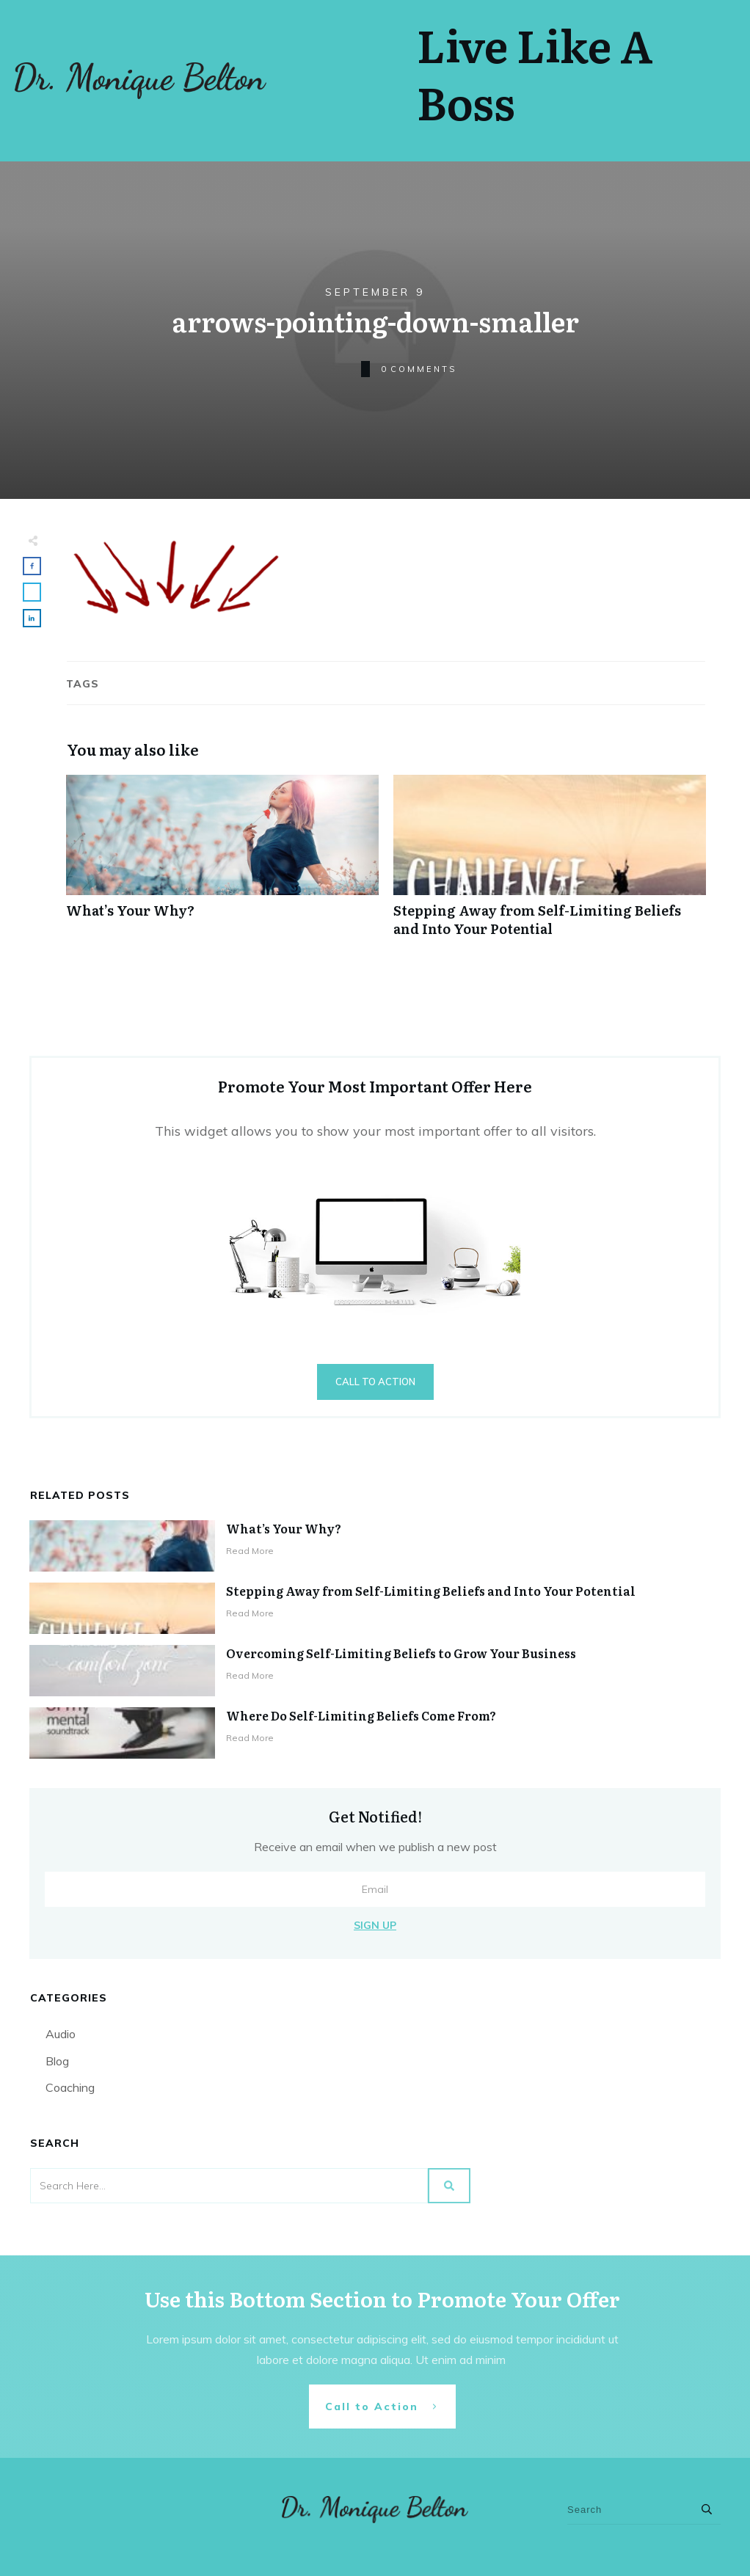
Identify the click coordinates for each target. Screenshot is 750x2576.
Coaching (70, 2087)
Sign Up (375, 1925)
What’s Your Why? (222, 863)
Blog (57, 2061)
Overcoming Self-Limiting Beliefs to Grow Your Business (401, 1653)
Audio (60, 2033)
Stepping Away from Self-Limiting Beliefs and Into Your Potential (549, 863)
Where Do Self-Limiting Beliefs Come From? (361, 1715)
